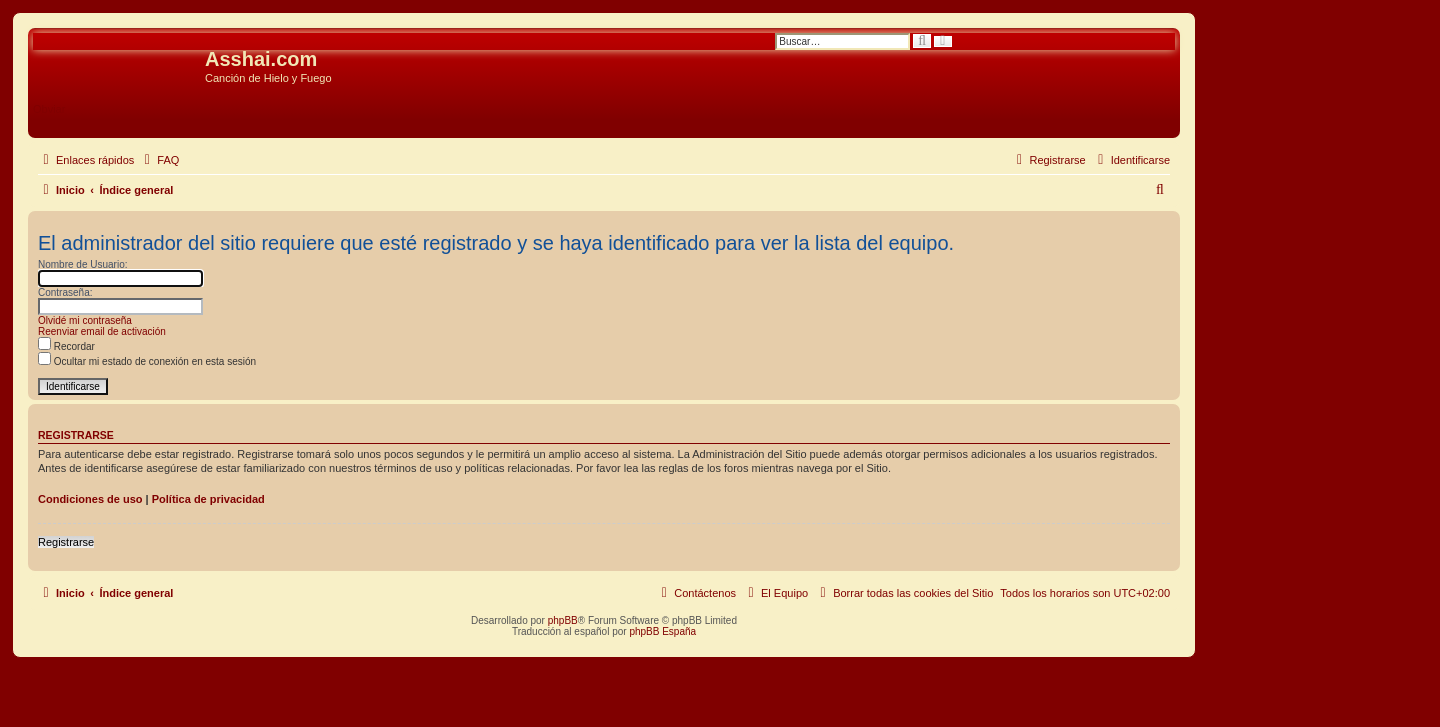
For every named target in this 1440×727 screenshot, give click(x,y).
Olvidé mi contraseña (85, 320)
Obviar (49, 109)
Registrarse (66, 542)
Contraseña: (65, 292)
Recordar (66, 346)
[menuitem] (159, 160)
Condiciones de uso (90, 499)
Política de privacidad (208, 499)
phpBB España (662, 631)
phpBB (563, 620)
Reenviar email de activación (102, 331)
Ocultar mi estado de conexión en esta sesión (147, 361)
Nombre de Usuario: (82, 264)
